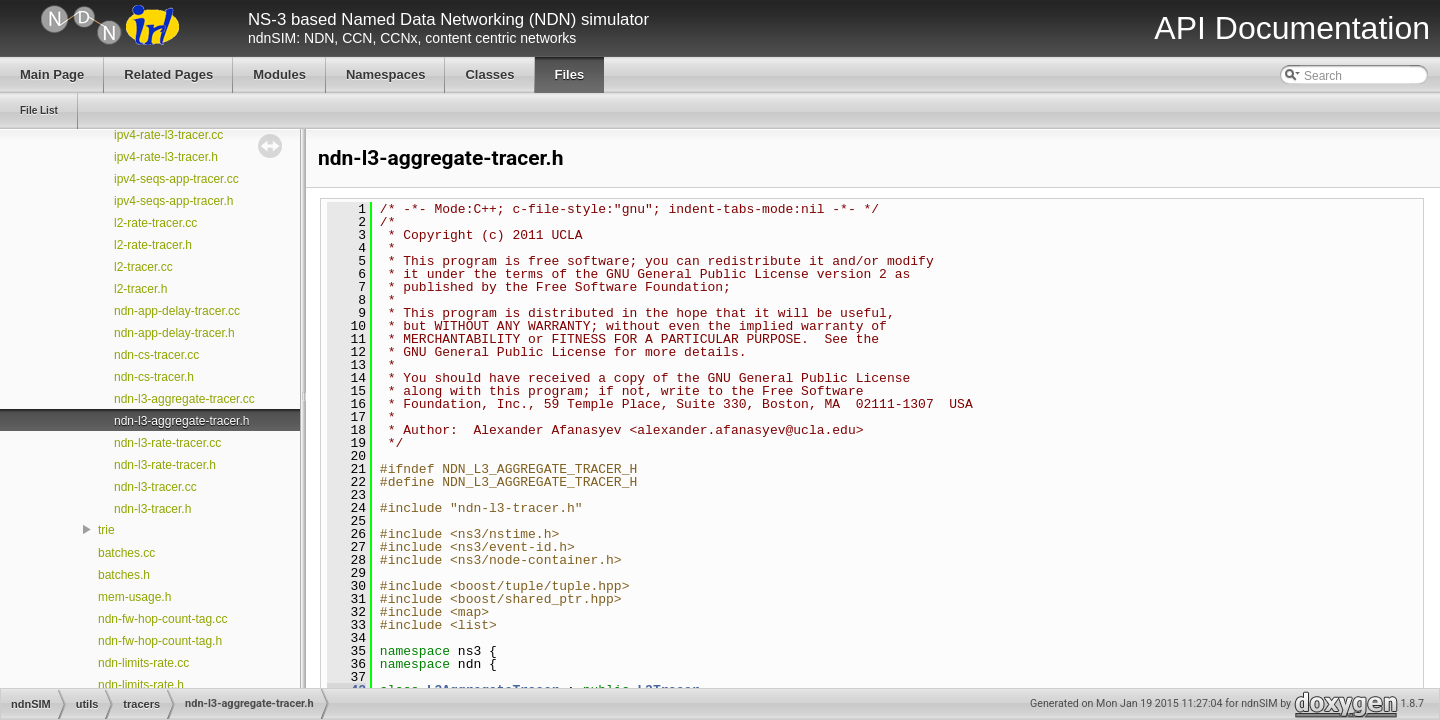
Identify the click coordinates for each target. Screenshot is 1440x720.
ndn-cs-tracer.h (154, 377)
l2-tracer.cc (143, 267)
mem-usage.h (134, 597)
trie (106, 530)
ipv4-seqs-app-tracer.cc (176, 179)
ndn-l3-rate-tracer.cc (167, 443)
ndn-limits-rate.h (141, 685)
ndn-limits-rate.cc (143, 663)
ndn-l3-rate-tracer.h (165, 465)
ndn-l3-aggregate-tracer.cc (184, 399)
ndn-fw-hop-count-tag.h (160, 641)
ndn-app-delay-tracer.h (174, 333)
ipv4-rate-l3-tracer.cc (168, 135)
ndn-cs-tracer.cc (156, 355)
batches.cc (126, 553)
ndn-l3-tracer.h (152, 509)
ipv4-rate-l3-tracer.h (166, 157)
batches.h (124, 575)
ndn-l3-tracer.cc (155, 487)
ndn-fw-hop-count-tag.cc (162, 619)
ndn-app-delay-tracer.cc (177, 311)
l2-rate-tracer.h (153, 245)
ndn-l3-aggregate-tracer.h (181, 421)
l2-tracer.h (140, 289)
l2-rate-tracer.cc (155, 223)
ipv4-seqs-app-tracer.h (173, 201)
